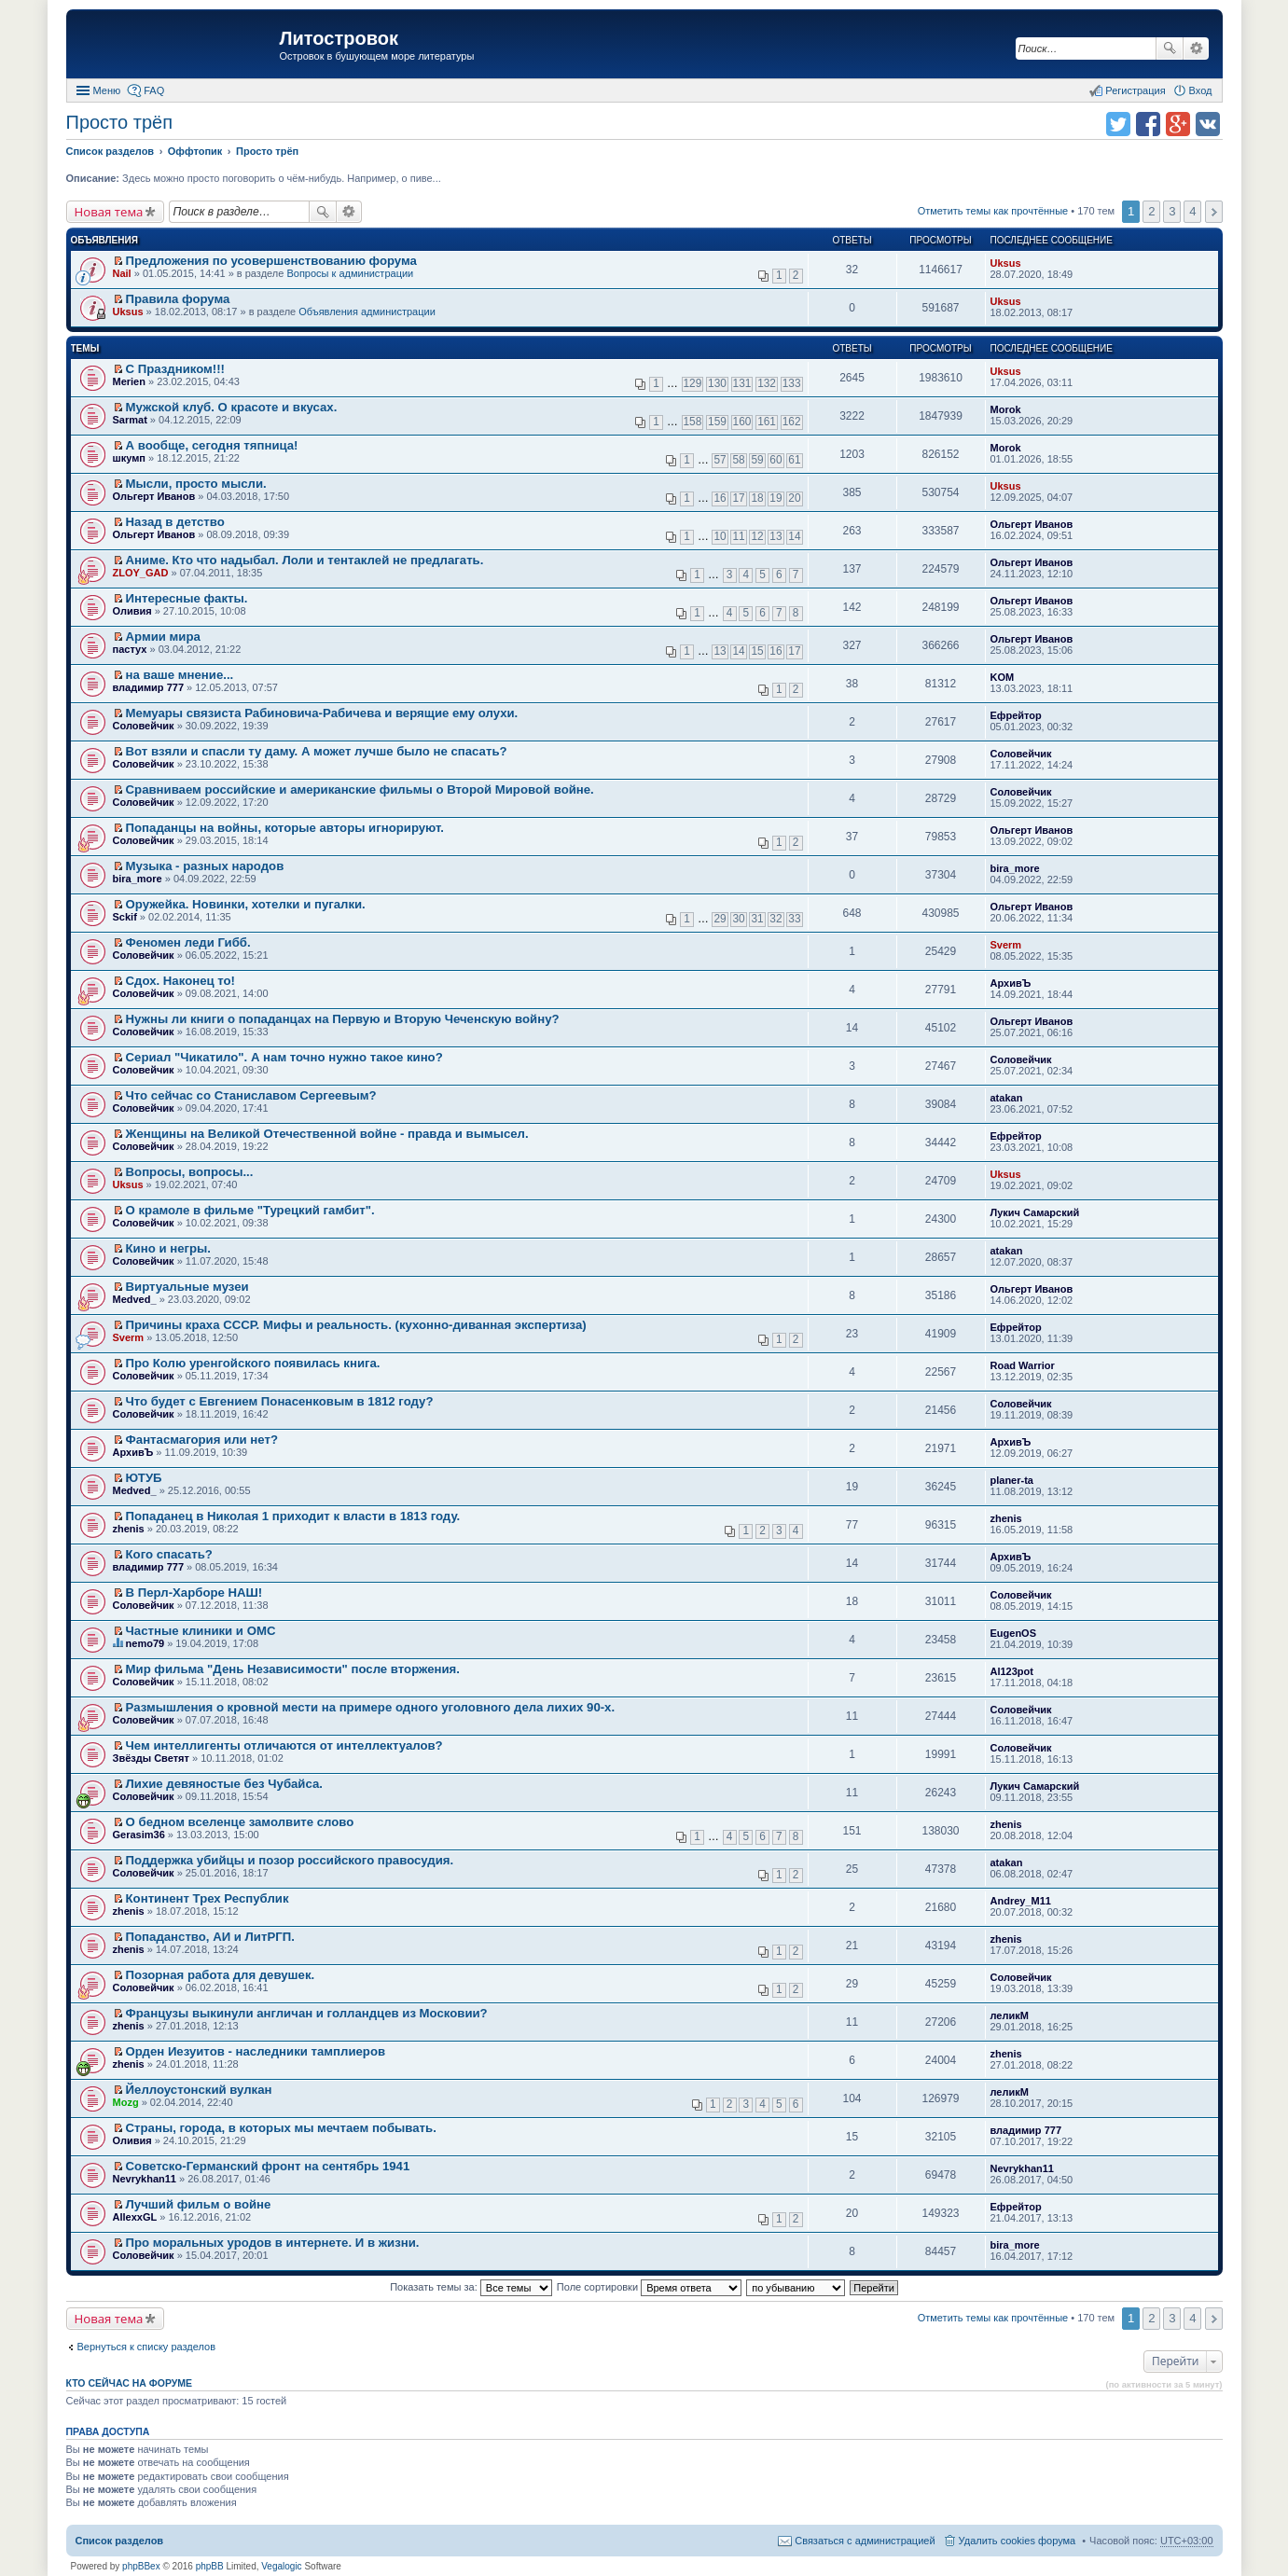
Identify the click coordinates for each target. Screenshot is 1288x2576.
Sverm (1006, 944)
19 (775, 498)
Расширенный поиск (1196, 48)
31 (757, 918)
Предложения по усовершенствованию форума (271, 261)
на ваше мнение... (180, 675)
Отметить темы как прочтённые (993, 210)
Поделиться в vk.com (1208, 124)
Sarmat (130, 419)
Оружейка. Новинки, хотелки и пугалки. (246, 904)
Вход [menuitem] (1200, 90)
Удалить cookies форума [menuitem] (1017, 2540)
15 (757, 651)
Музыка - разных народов (205, 866)
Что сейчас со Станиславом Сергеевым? (251, 1095)
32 (775, 918)
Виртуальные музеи (187, 1287)
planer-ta (1011, 1480)
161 (766, 421)
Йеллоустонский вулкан (199, 2090)
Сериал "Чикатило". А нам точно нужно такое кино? (284, 1057)
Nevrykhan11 (145, 2178)
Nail (122, 273)
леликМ (1009, 2015)
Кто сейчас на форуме (129, 2383)
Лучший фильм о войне (198, 2204)
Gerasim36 (139, 1834)
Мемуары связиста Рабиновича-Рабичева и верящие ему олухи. (322, 713)
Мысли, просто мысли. (196, 484)
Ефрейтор (1016, 715)
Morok (1005, 409)
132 (766, 383)
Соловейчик (143, 725)
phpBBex (141, 2566)
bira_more (137, 878)
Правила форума (178, 299)
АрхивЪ (1011, 983)
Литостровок (339, 38)
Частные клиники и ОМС (201, 1631)
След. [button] (1214, 212)
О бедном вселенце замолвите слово (240, 1822)
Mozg (126, 2102)
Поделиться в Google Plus (1178, 124)
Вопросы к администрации (349, 273)
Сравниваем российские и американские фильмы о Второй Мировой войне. (360, 789)
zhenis (129, 1528)
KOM (1002, 677)
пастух (130, 649)
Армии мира (163, 637)
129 (693, 383)
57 (719, 459)
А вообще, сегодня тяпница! (212, 445)
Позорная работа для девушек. (220, 1975)
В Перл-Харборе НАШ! (194, 1593)
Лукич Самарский (1035, 1212)
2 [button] (1151, 211)
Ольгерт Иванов (154, 496)
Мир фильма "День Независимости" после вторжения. (293, 1669)
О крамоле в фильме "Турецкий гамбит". (250, 1210)
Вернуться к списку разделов (146, 2346)
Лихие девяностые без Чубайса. (224, 1784)
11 (738, 536)
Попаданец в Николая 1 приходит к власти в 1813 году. (293, 1516)
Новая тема (109, 211)
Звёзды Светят (151, 1758)
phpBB (210, 2566)
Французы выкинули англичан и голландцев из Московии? (307, 2013)
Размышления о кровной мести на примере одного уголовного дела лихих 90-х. (371, 1707)
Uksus (1005, 263)
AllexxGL (135, 2217)
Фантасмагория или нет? (202, 1440)
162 (791, 421)
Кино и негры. (168, 1248)
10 (719, 536)
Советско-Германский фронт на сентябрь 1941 (268, 2166)
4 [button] (1192, 211)
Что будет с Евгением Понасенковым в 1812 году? (280, 1401)
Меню (107, 90)
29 (719, 918)
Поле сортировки (649, 2286)
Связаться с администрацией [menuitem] (865, 2540)
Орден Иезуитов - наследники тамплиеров (256, 2051)
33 (794, 918)
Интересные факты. (187, 598)
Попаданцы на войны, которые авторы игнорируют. (285, 828)
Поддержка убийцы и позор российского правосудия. (290, 1860)
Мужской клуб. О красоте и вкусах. (232, 407)
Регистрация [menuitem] (1135, 90)
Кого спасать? (169, 1554)
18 (757, 498)
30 (738, 918)
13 (775, 536)
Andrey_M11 (1020, 1900)
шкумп (129, 458)
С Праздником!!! (175, 369)
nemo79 (145, 1643)
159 (717, 421)
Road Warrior (1022, 1365)
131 (742, 383)
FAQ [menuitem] (154, 90)
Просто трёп (119, 122)
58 (738, 459)
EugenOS (1013, 1633)
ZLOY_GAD (141, 572)
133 (791, 383)
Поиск (1170, 48)
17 (738, 498)
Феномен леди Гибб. (188, 942)
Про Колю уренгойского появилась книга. (253, 1363)
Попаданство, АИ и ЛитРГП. (210, 1937)
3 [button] (1172, 211)
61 (794, 459)
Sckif (125, 916)
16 (719, 498)
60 (775, 459)
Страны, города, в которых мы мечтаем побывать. (281, 2128)
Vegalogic (281, 2566)
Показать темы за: (471, 2286)
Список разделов (120, 2540)
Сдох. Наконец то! (180, 981)
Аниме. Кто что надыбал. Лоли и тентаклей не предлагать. (305, 560)
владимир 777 (149, 687)
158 (693, 421)
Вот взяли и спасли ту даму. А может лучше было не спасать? (316, 751)
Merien (129, 381)
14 (794, 536)
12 (757, 536)
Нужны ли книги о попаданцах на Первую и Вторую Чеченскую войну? (343, 1019)
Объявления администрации (367, 311)
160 (742, 421)
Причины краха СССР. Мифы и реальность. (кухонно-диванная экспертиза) (356, 1325)
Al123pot (1011, 1671)
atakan (1006, 1097)
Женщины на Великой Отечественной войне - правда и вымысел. (327, 1134)
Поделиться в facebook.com (1148, 124)
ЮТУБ (144, 1478)
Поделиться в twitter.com (1118, 124)
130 (717, 383)
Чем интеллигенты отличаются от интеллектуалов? (284, 1745)
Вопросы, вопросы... (190, 1172)
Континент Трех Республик (207, 1898)
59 (757, 459)
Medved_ (135, 1299)
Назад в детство (175, 522)
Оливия (132, 610)
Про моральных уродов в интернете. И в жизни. (273, 2243)
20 (794, 498)
